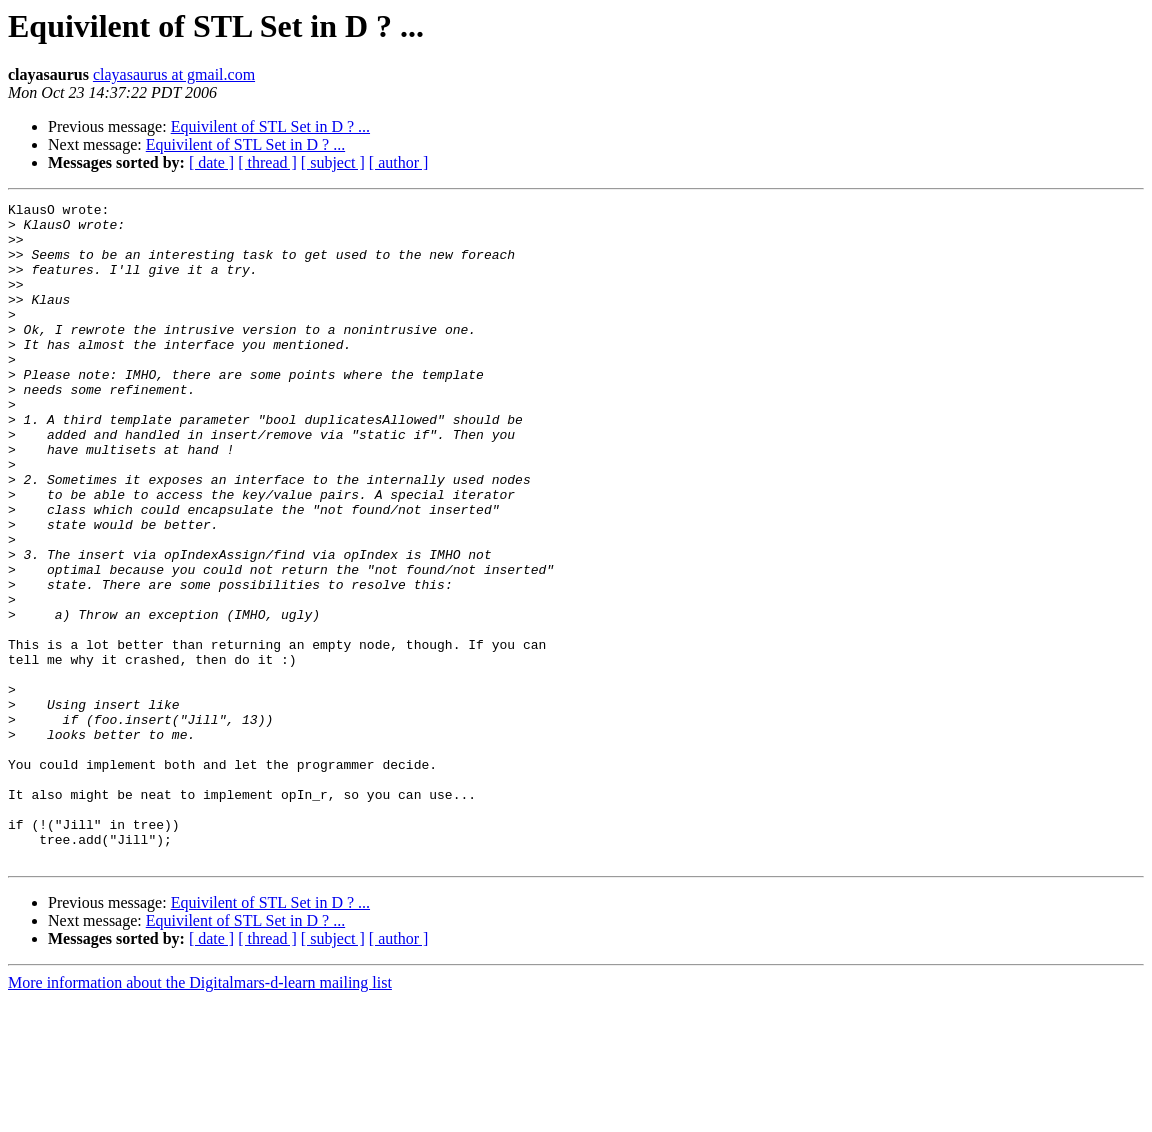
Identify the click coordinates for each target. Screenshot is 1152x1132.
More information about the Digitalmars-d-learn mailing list (200, 1114)
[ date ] (211, 162)
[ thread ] (267, 162)
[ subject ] (333, 162)
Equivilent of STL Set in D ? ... (270, 126)
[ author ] (399, 162)
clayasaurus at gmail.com (174, 74)
